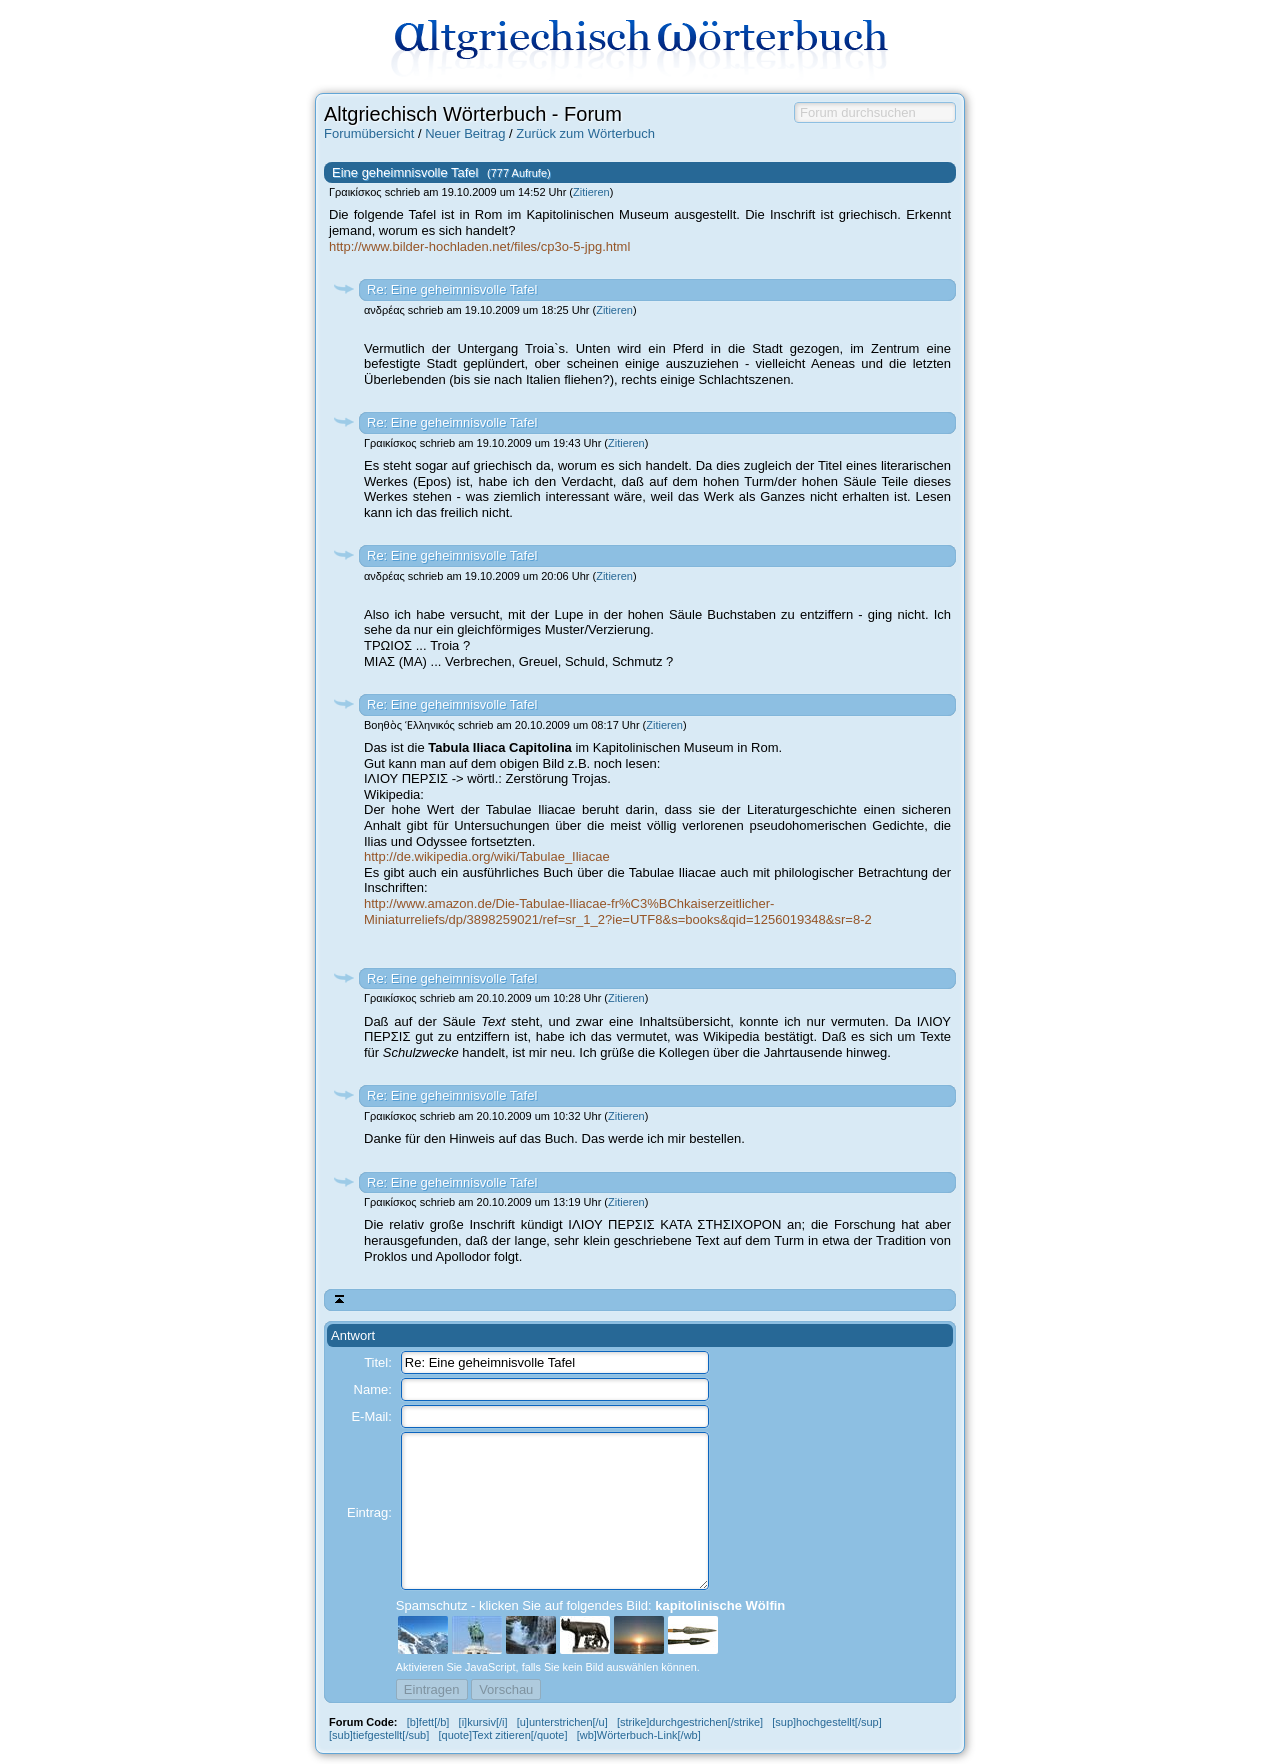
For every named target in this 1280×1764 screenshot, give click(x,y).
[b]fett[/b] (428, 1722)
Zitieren (591, 192)
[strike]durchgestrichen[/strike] (690, 1722)
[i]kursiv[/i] (483, 1722)
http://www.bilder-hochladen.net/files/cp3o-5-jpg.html (479, 246)
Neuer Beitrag (465, 133)
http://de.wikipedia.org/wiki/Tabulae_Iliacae (487, 856)
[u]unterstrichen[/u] (562, 1722)
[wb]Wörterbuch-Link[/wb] (639, 1735)
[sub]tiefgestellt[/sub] (379, 1735)
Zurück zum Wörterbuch (585, 133)
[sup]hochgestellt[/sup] (826, 1722)
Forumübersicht (369, 133)
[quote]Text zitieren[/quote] (502, 1735)
